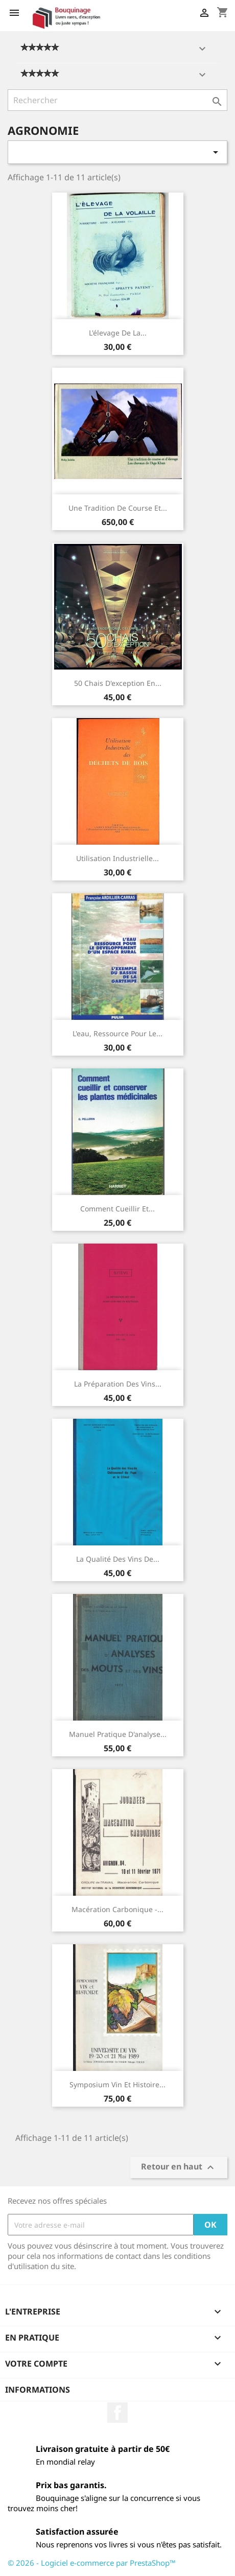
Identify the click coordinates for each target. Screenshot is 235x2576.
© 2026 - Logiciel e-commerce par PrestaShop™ (92, 2563)
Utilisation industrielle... (117, 858)
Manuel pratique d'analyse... (118, 1734)
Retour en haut (179, 2167)
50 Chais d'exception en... (117, 683)
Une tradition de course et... (117, 508)
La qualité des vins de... (117, 1559)
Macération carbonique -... (117, 1909)
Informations (37, 2389)
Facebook (117, 2412)
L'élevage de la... (118, 333)
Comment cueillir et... (117, 1208)
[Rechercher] (117, 100)
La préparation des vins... (117, 1384)
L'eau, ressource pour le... (117, 1033)
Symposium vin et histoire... (117, 2084)
